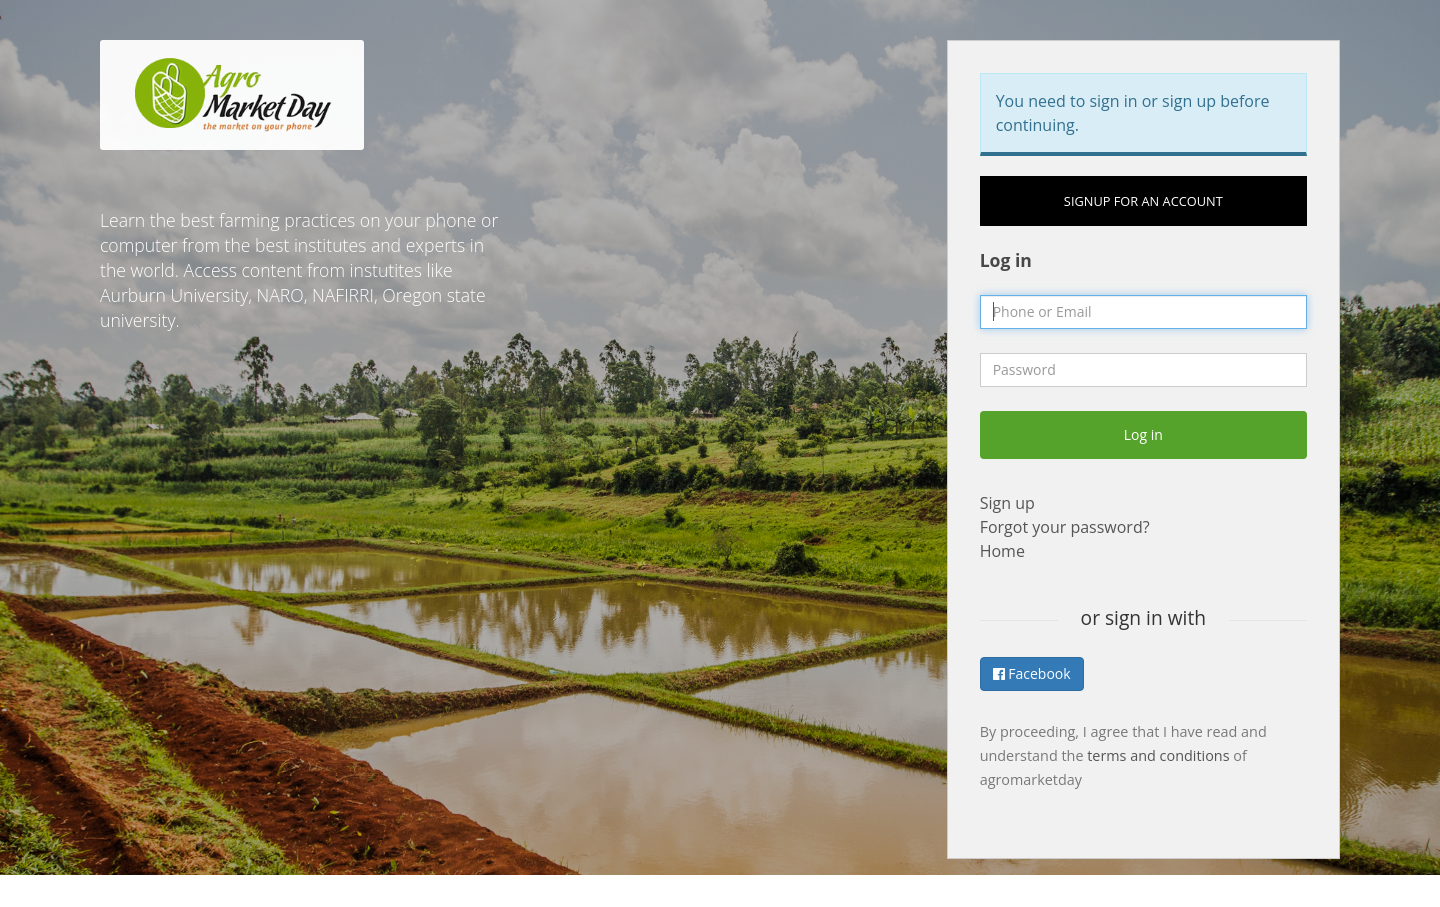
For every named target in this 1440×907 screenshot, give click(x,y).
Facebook (1032, 673)
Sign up (1007, 503)
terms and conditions (1158, 755)
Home (1002, 551)
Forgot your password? (1065, 527)
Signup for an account (1143, 201)
